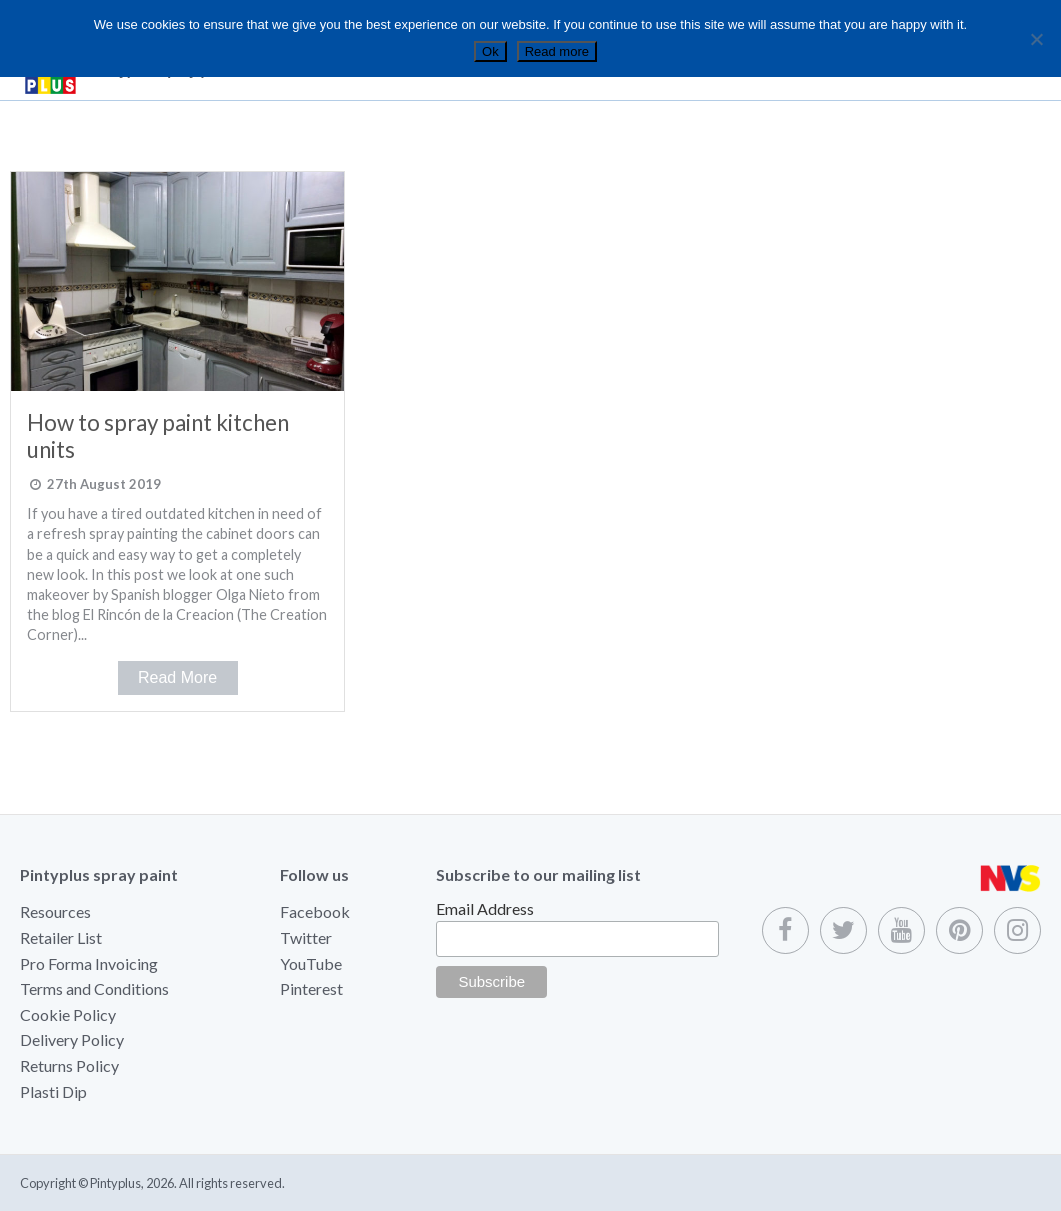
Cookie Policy (68, 1014)
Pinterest (311, 988)
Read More (177, 677)
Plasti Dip (53, 1091)
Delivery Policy (72, 1039)
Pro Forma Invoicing (89, 963)
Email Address (485, 908)
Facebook (315, 911)
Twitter (306, 937)
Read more (557, 51)
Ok (490, 51)
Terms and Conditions (94, 988)
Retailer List (61, 937)
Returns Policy (69, 1065)
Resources (55, 911)
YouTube (311, 963)
